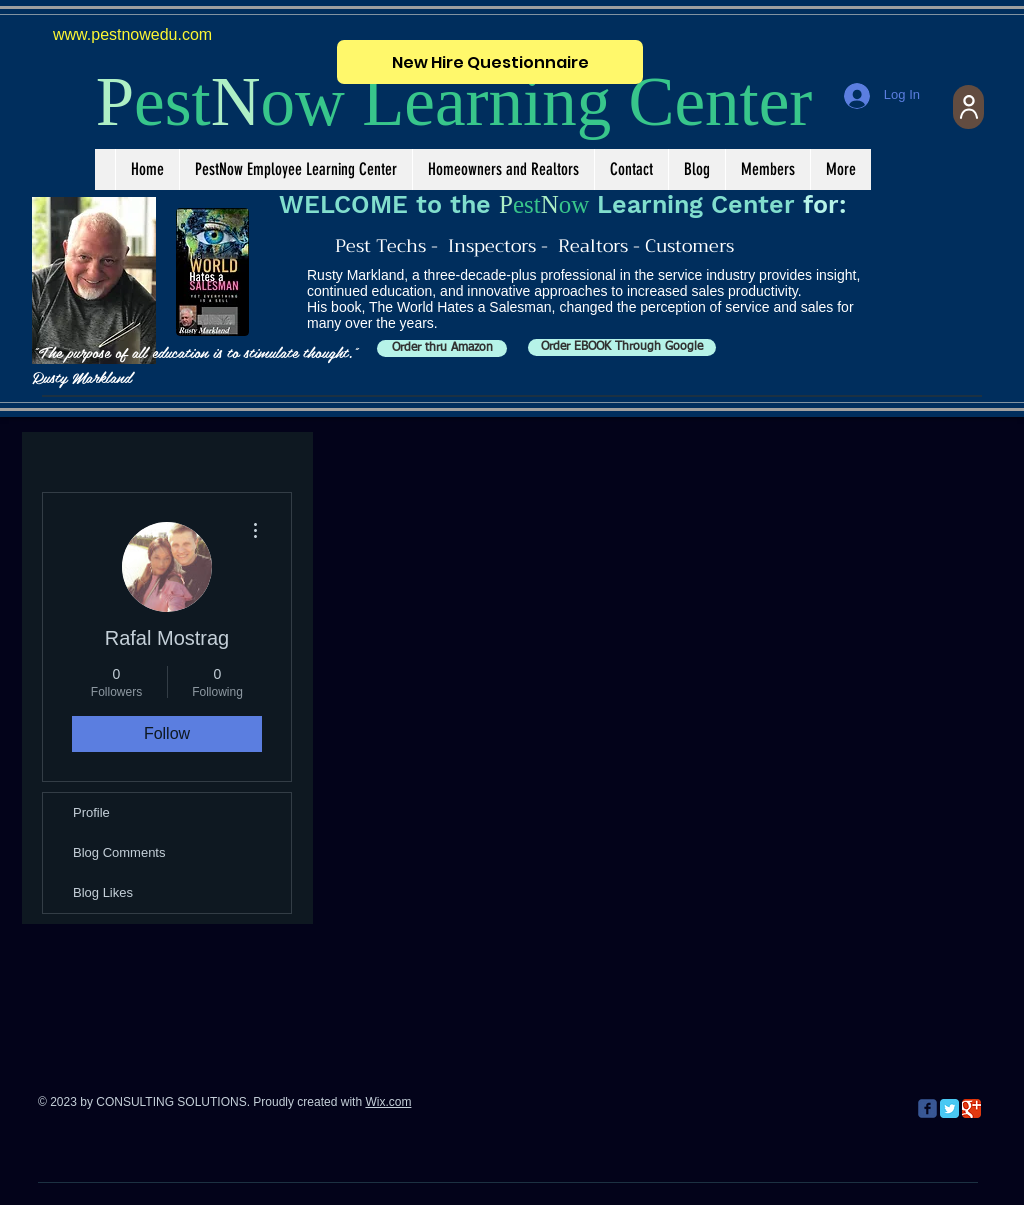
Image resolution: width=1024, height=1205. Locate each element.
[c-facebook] (927, 1108)
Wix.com (388, 1102)
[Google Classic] (971, 1108)
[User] (968, 107)
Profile (91, 812)
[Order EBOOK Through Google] (622, 347)
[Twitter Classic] (949, 1108)
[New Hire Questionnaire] (490, 62)
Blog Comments (119, 852)
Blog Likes (103, 892)
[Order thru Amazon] (442, 348)
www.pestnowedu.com (132, 34)
